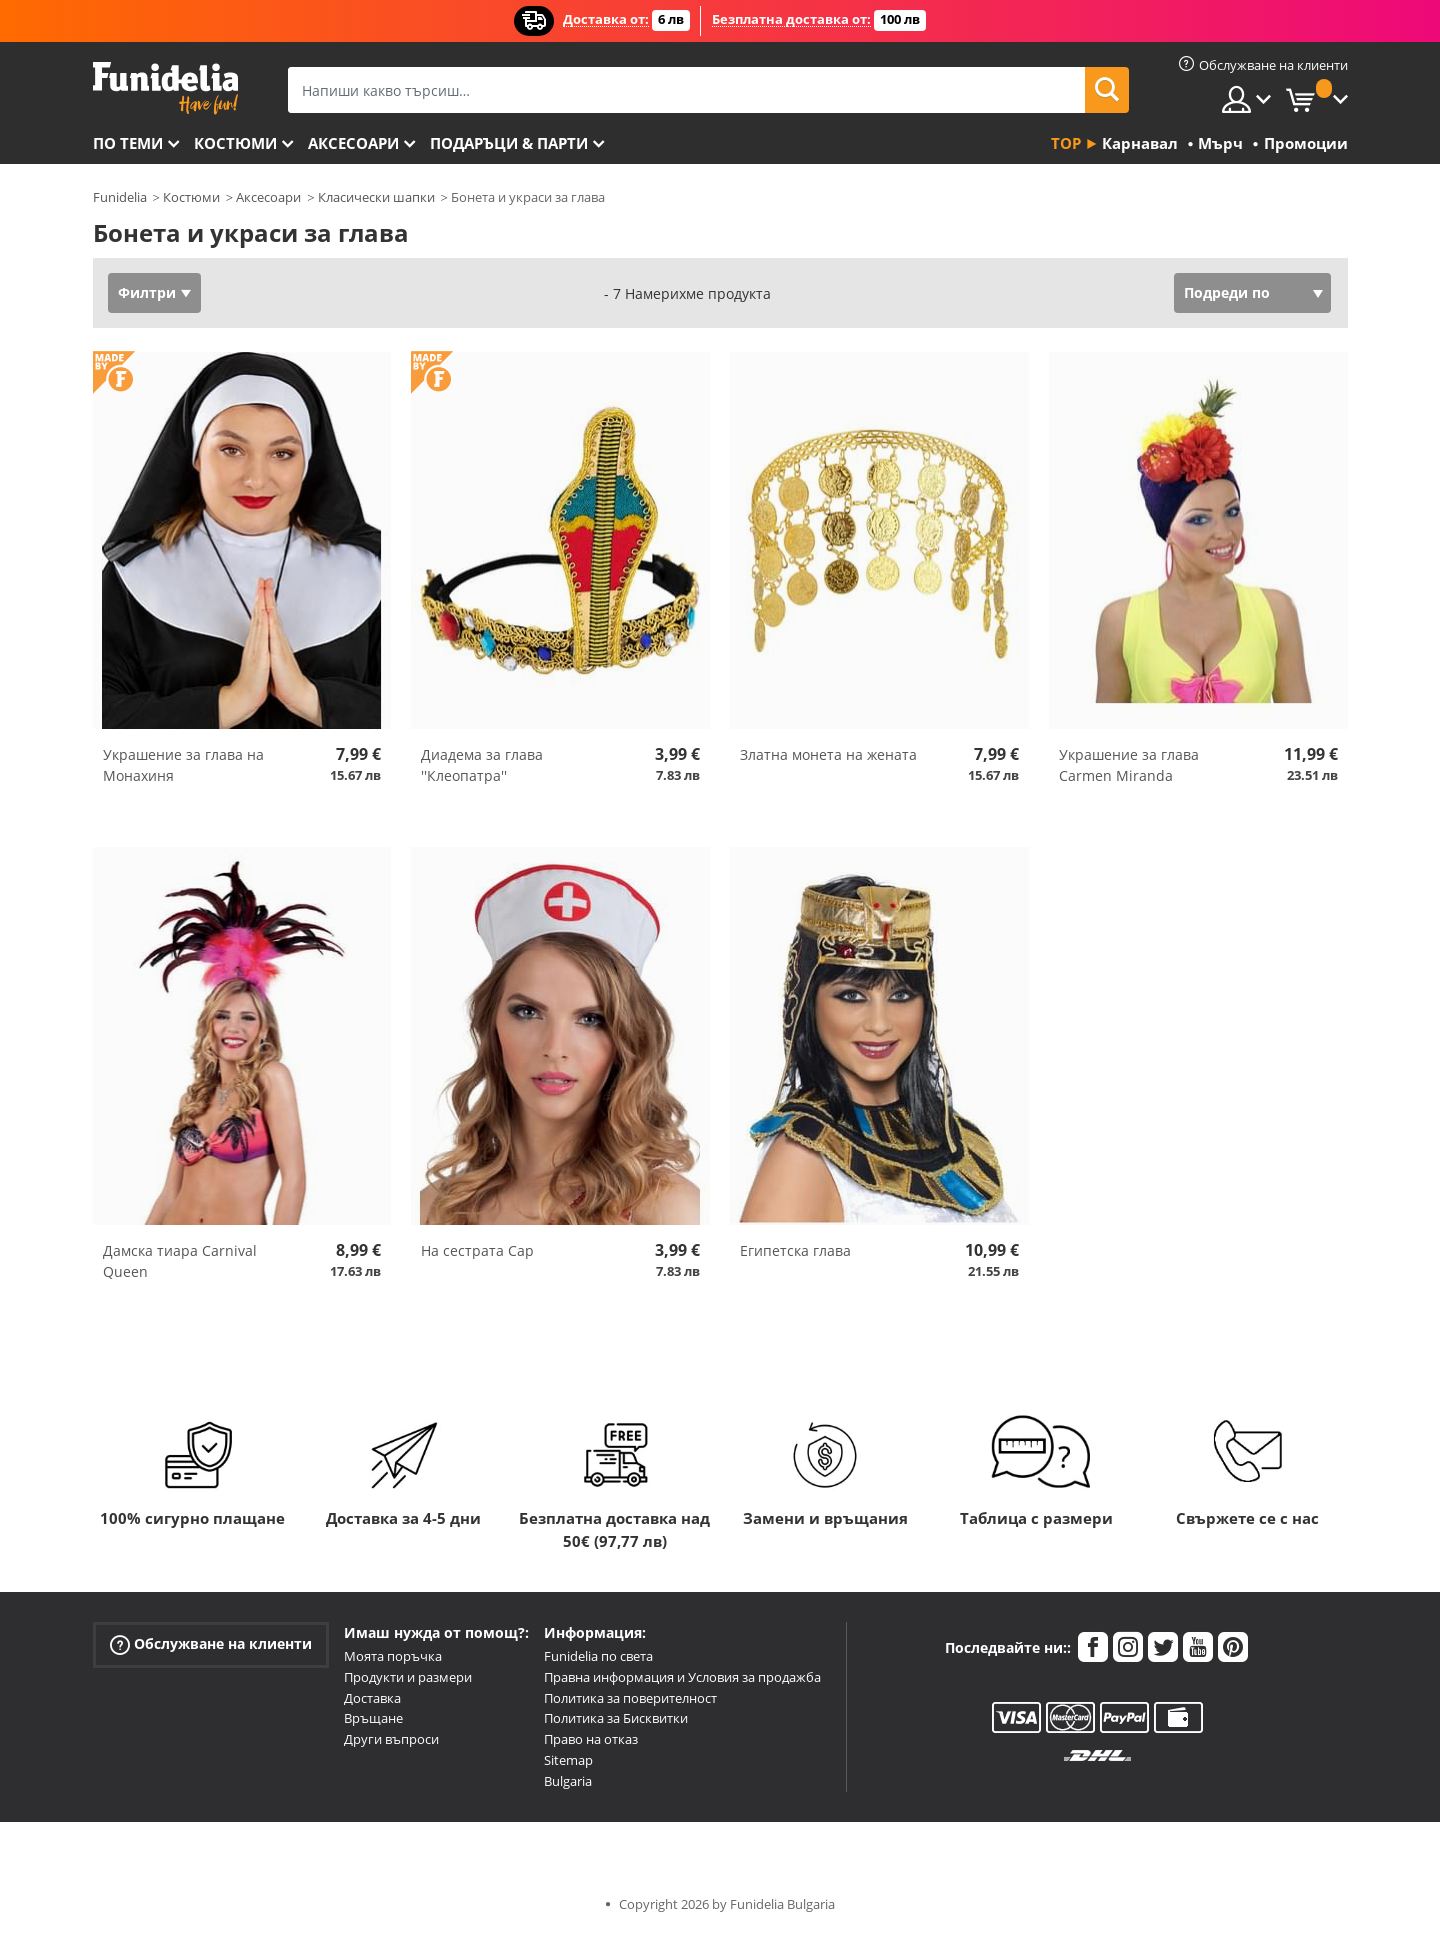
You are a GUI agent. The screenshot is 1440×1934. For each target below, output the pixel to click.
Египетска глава (795, 1250)
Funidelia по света (598, 1656)
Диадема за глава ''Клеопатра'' (482, 765)
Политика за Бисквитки (616, 1718)
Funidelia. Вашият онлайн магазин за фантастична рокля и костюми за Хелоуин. (165, 88)
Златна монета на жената (828, 754)
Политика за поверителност (630, 1698)
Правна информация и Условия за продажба (682, 1677)
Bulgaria (568, 1781)
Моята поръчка (393, 1656)
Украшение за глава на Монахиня (183, 765)
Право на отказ (591, 1739)
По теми (128, 143)
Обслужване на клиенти (211, 1644)
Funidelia (120, 197)
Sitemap (568, 1760)
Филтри (147, 292)
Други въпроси (391, 1739)
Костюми (235, 143)
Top (1066, 143)
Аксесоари (353, 143)
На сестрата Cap (477, 1250)
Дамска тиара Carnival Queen (180, 1261)
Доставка (372, 1698)
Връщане (373, 1718)
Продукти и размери (408, 1677)
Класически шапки (376, 197)
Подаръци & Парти (509, 143)
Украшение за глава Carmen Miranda (1129, 765)
